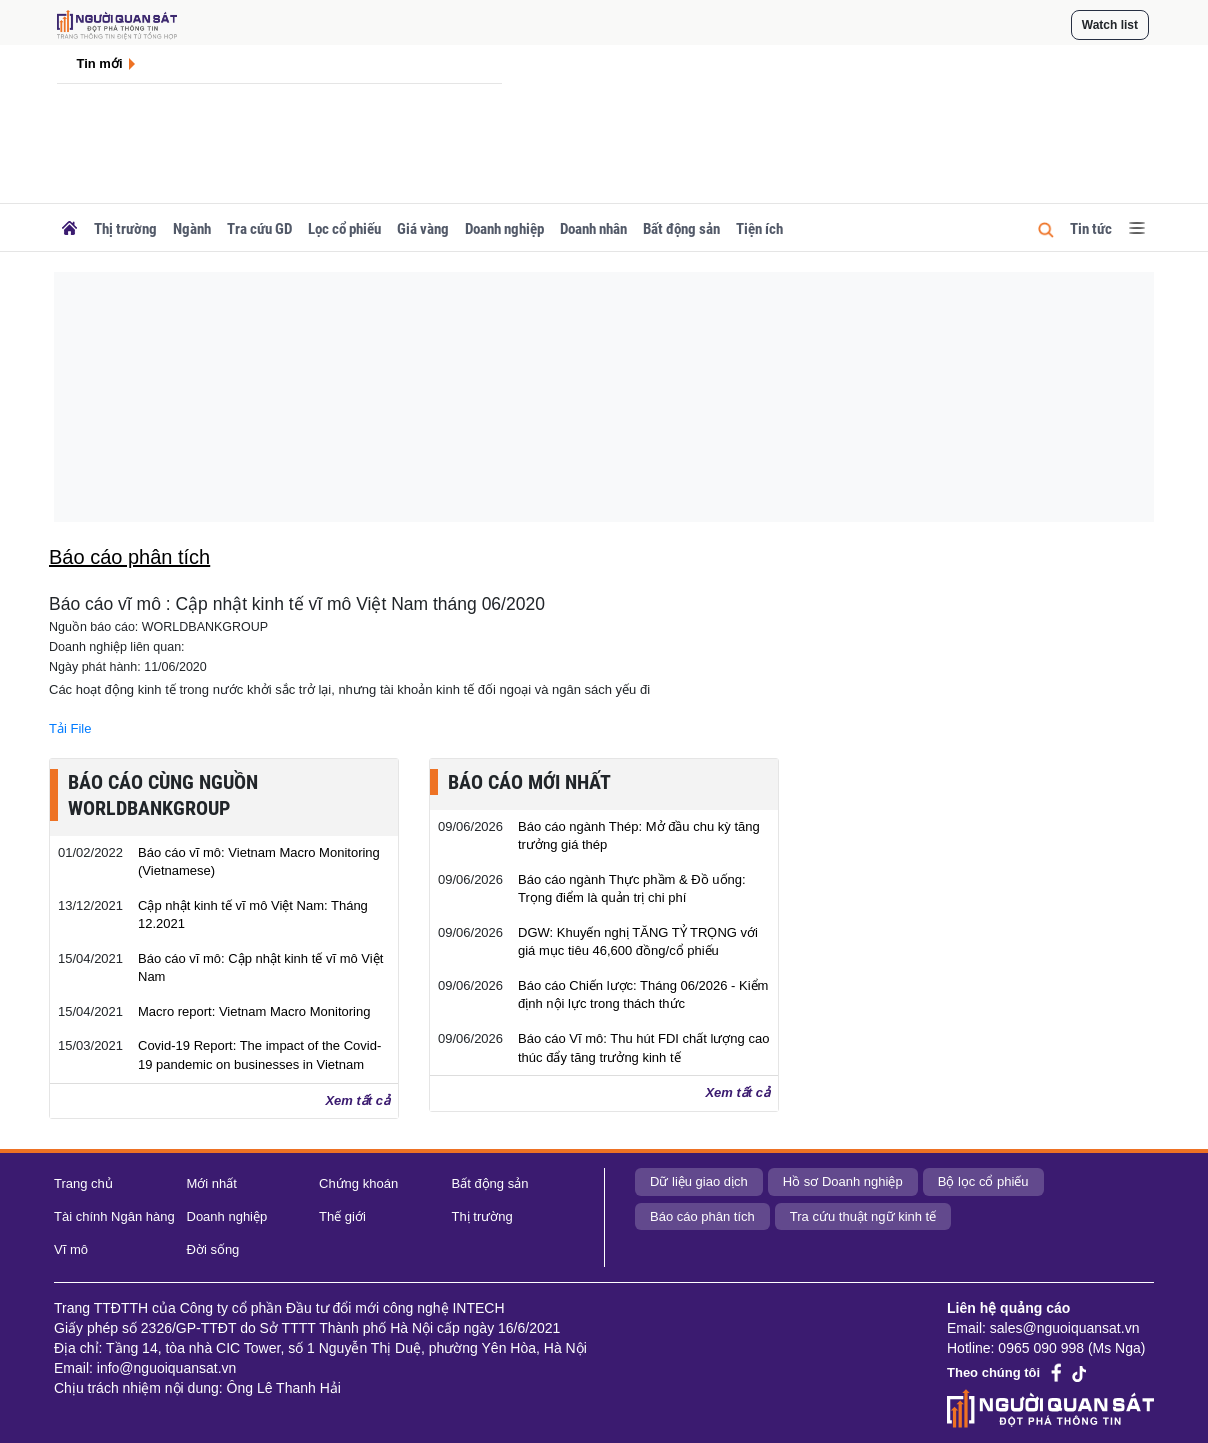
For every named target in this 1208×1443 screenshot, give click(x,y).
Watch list (1110, 25)
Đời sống (213, 1249)
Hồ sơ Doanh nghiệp (843, 1181)
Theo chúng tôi (993, 1372)
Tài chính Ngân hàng (114, 1216)
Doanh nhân (593, 229)
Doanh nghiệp (504, 229)
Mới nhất (212, 1183)
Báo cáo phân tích (702, 1216)
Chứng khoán (358, 1183)
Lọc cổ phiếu (344, 229)
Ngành (192, 229)
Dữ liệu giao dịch (699, 1181)
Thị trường (125, 229)
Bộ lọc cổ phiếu (983, 1181)
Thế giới (342, 1216)
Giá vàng (423, 229)
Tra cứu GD (259, 229)
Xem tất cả (357, 1100)
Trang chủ (83, 1183)
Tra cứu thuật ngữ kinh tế (863, 1216)
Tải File (70, 728)
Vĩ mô (71, 1249)
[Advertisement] (604, 397)
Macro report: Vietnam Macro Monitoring (254, 1011)
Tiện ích (759, 229)
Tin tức (1091, 229)
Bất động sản (681, 229)
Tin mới (100, 63)
